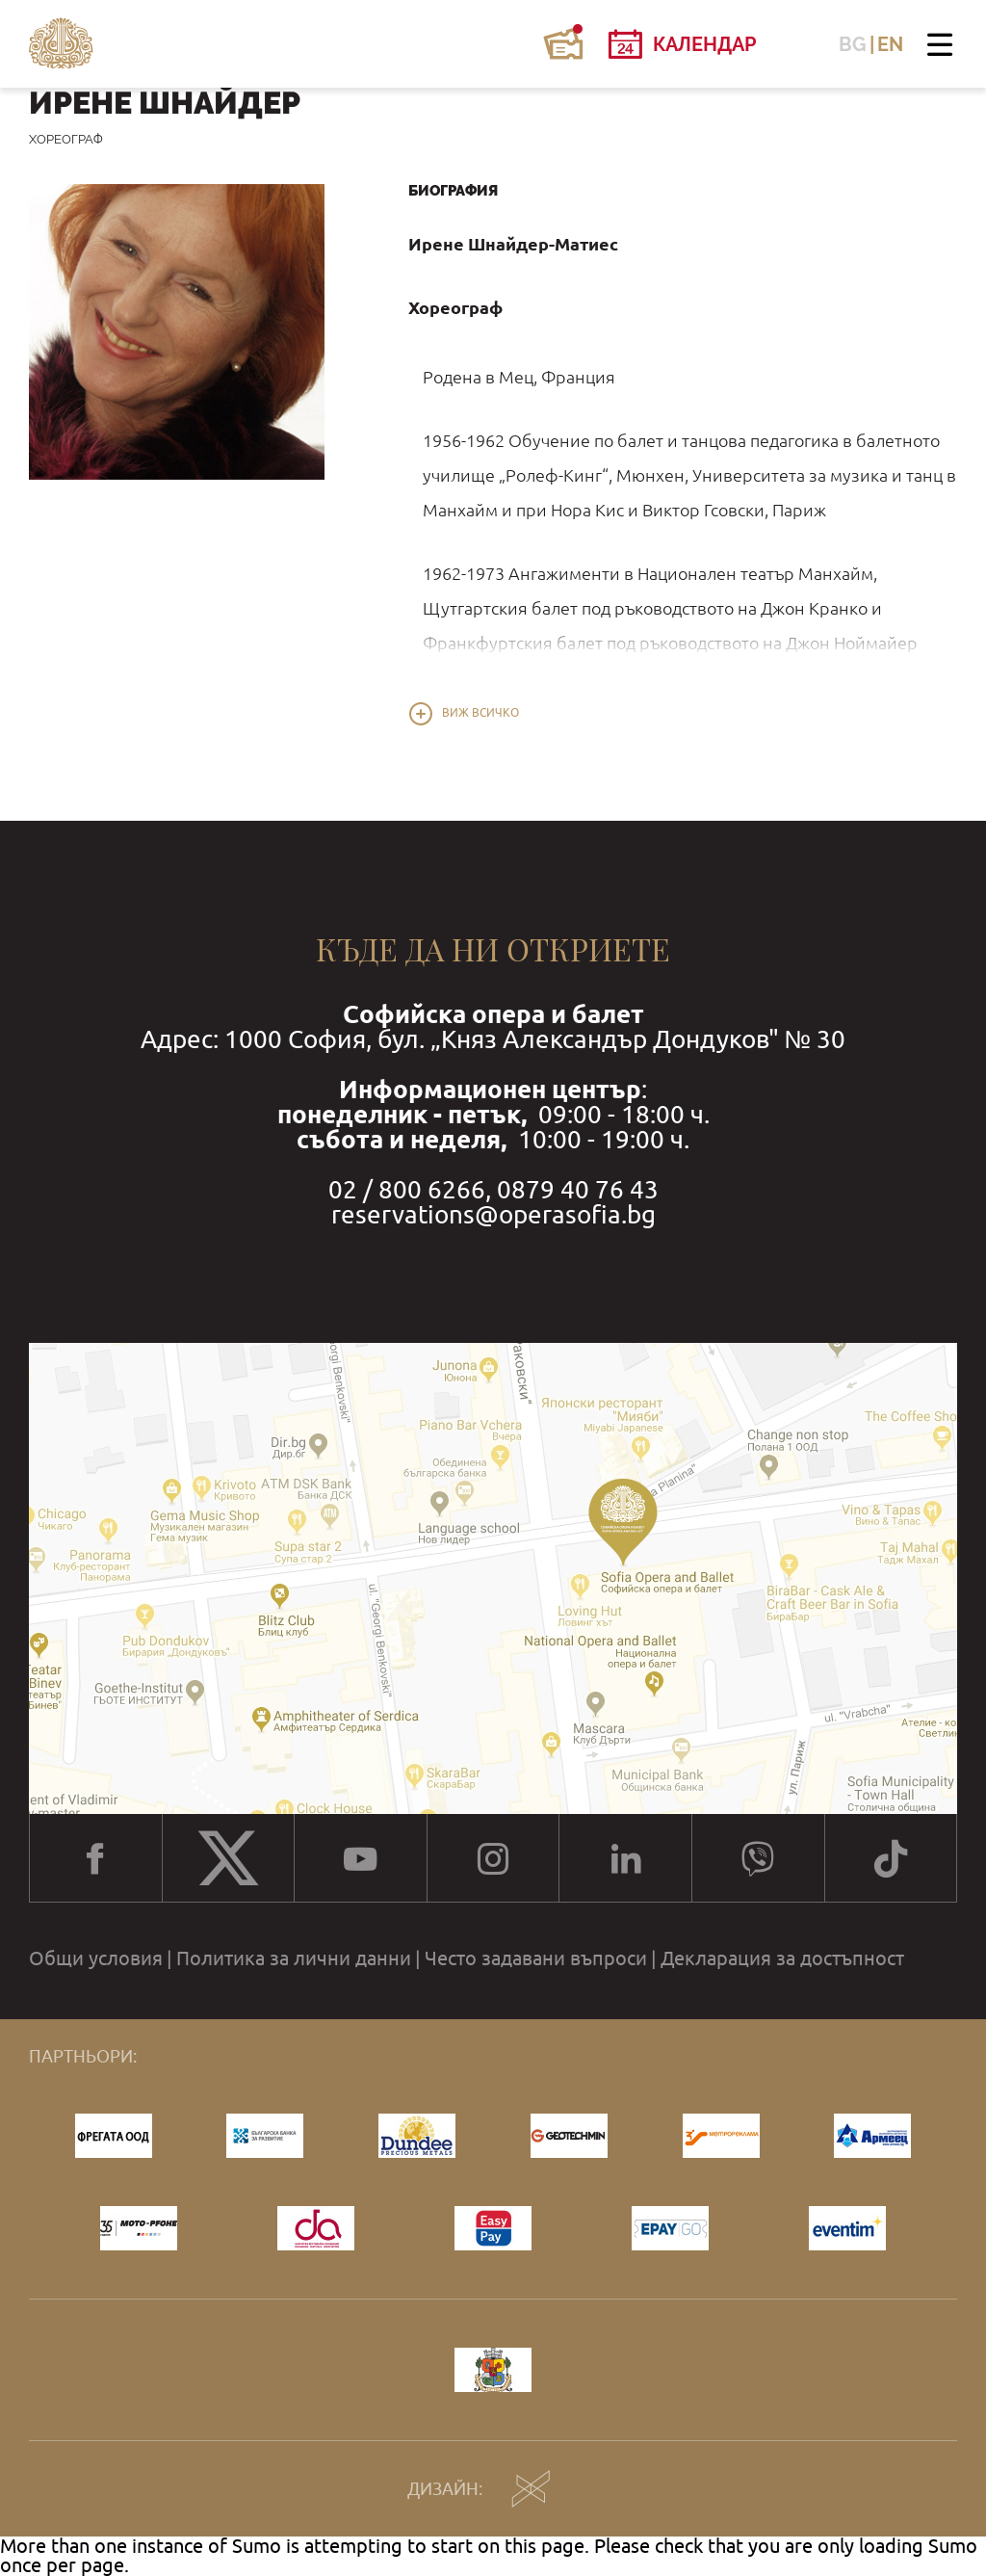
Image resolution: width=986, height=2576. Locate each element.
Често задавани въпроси (536, 1958)
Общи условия (96, 1958)
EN (890, 44)
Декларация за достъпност (782, 1958)
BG (853, 44)
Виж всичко (480, 713)
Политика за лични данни (293, 1958)
